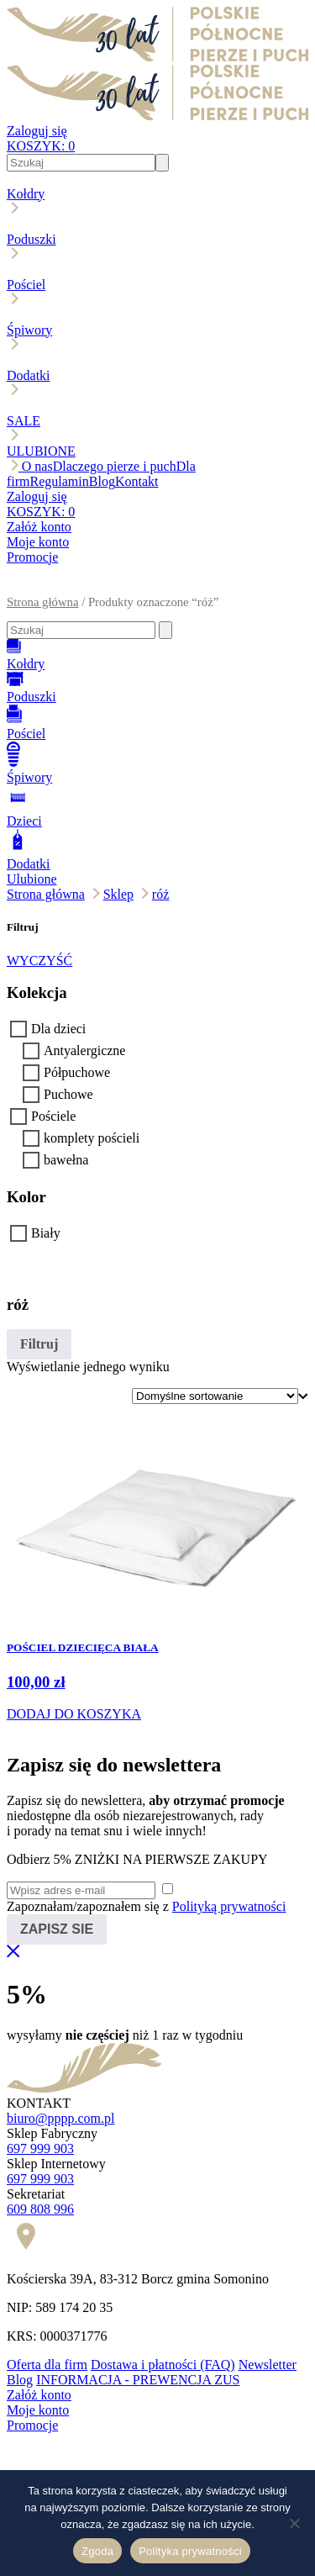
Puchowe (68, 1094)
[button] (157, 587)
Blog (102, 481)
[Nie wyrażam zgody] (294, 2523)
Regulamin (59, 481)
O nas (37, 466)
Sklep (118, 894)
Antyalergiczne (84, 1050)
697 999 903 (40, 2148)
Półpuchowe (77, 1072)
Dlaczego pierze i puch (114, 466)
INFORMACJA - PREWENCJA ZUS (137, 2380)
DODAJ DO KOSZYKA (74, 1714)
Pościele (53, 1116)
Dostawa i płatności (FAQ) (163, 2364)
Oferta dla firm (47, 2364)
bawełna (66, 1160)
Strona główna (42, 602)
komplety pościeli (91, 1138)
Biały (45, 1233)
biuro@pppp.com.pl (61, 2118)
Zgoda (97, 2551)
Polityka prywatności (190, 2551)
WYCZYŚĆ (39, 960)
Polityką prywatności (229, 1906)
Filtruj (39, 1344)
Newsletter (268, 2364)
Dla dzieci (58, 1028)
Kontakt (137, 481)
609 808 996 (40, 2209)
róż (160, 894)
